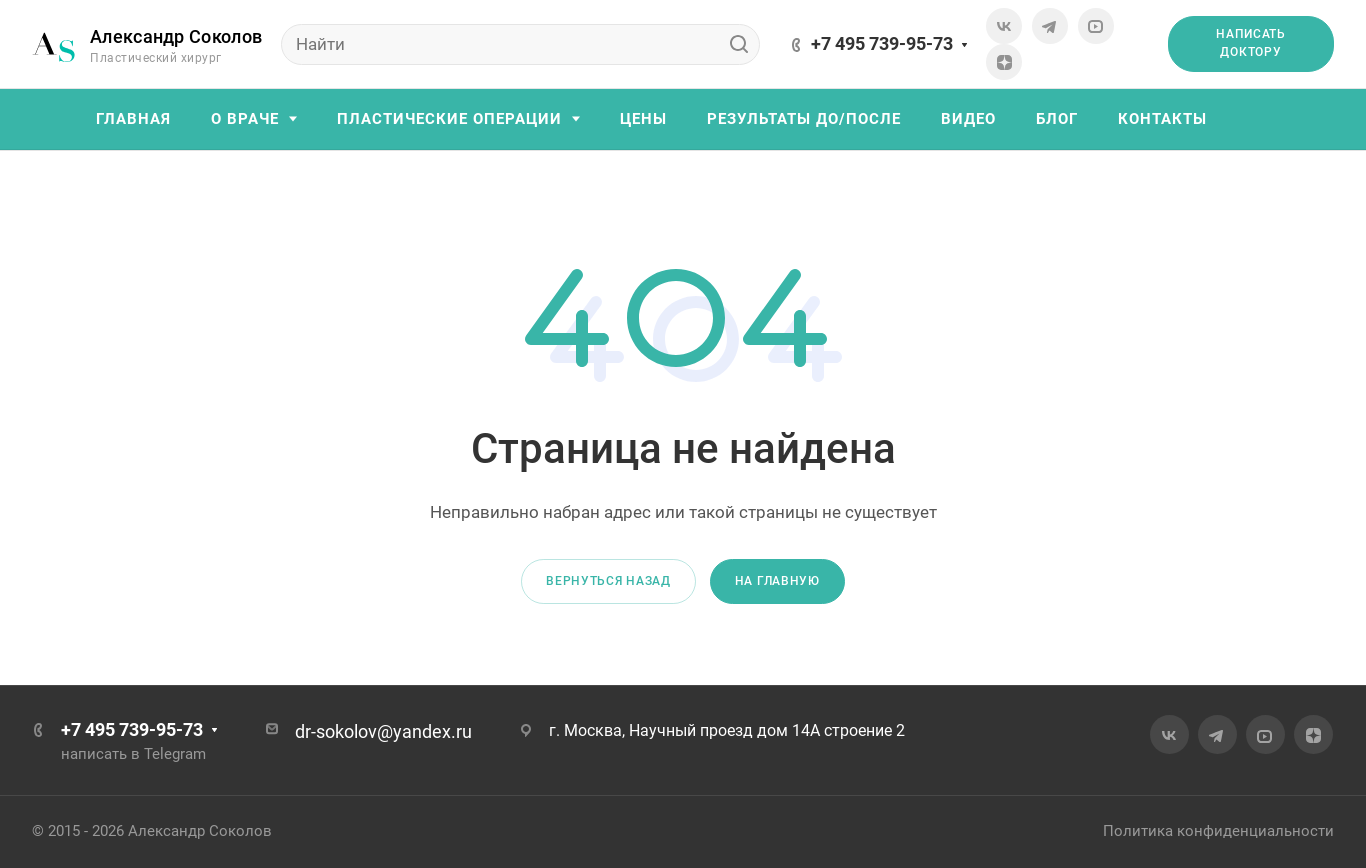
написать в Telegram (133, 754)
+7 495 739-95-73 (882, 43)
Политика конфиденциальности (1218, 831)
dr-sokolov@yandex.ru (383, 731)
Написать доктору (1251, 42)
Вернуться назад (608, 581)
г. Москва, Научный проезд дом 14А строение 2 (727, 730)
